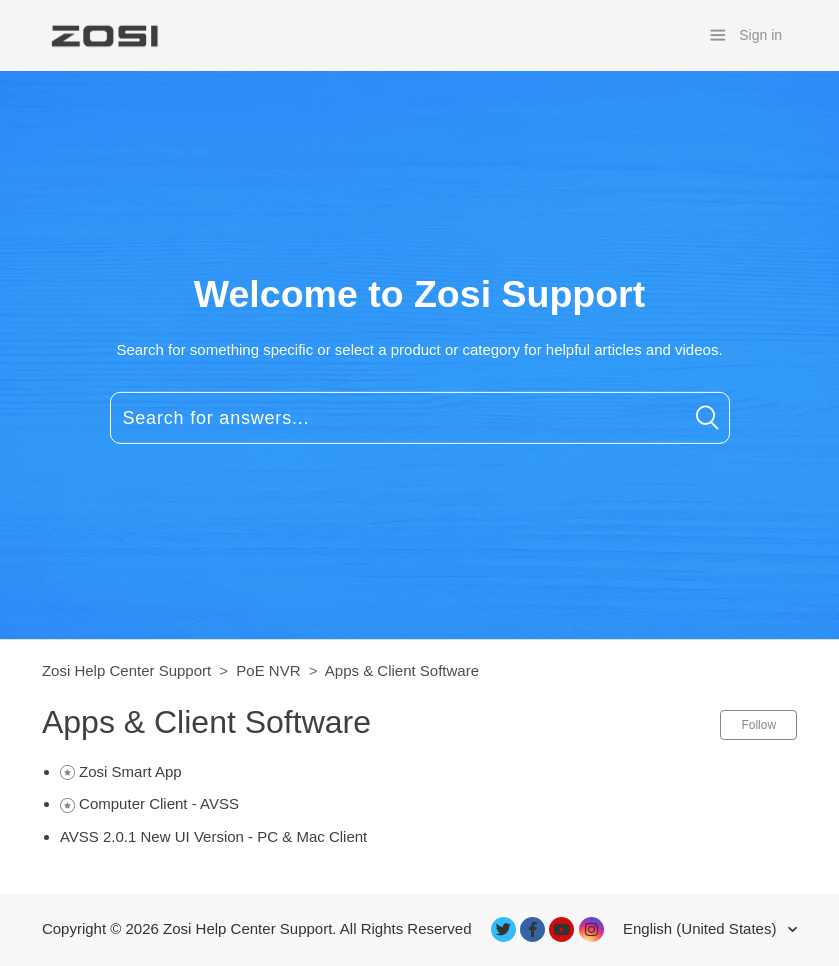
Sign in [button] (760, 35)
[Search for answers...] (420, 418)
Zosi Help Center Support (126, 670)
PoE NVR (268, 670)
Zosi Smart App (130, 771)
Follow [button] (758, 725)
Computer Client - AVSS (159, 803)
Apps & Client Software (402, 670)
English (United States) (702, 928)
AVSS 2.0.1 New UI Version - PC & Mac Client (213, 836)
